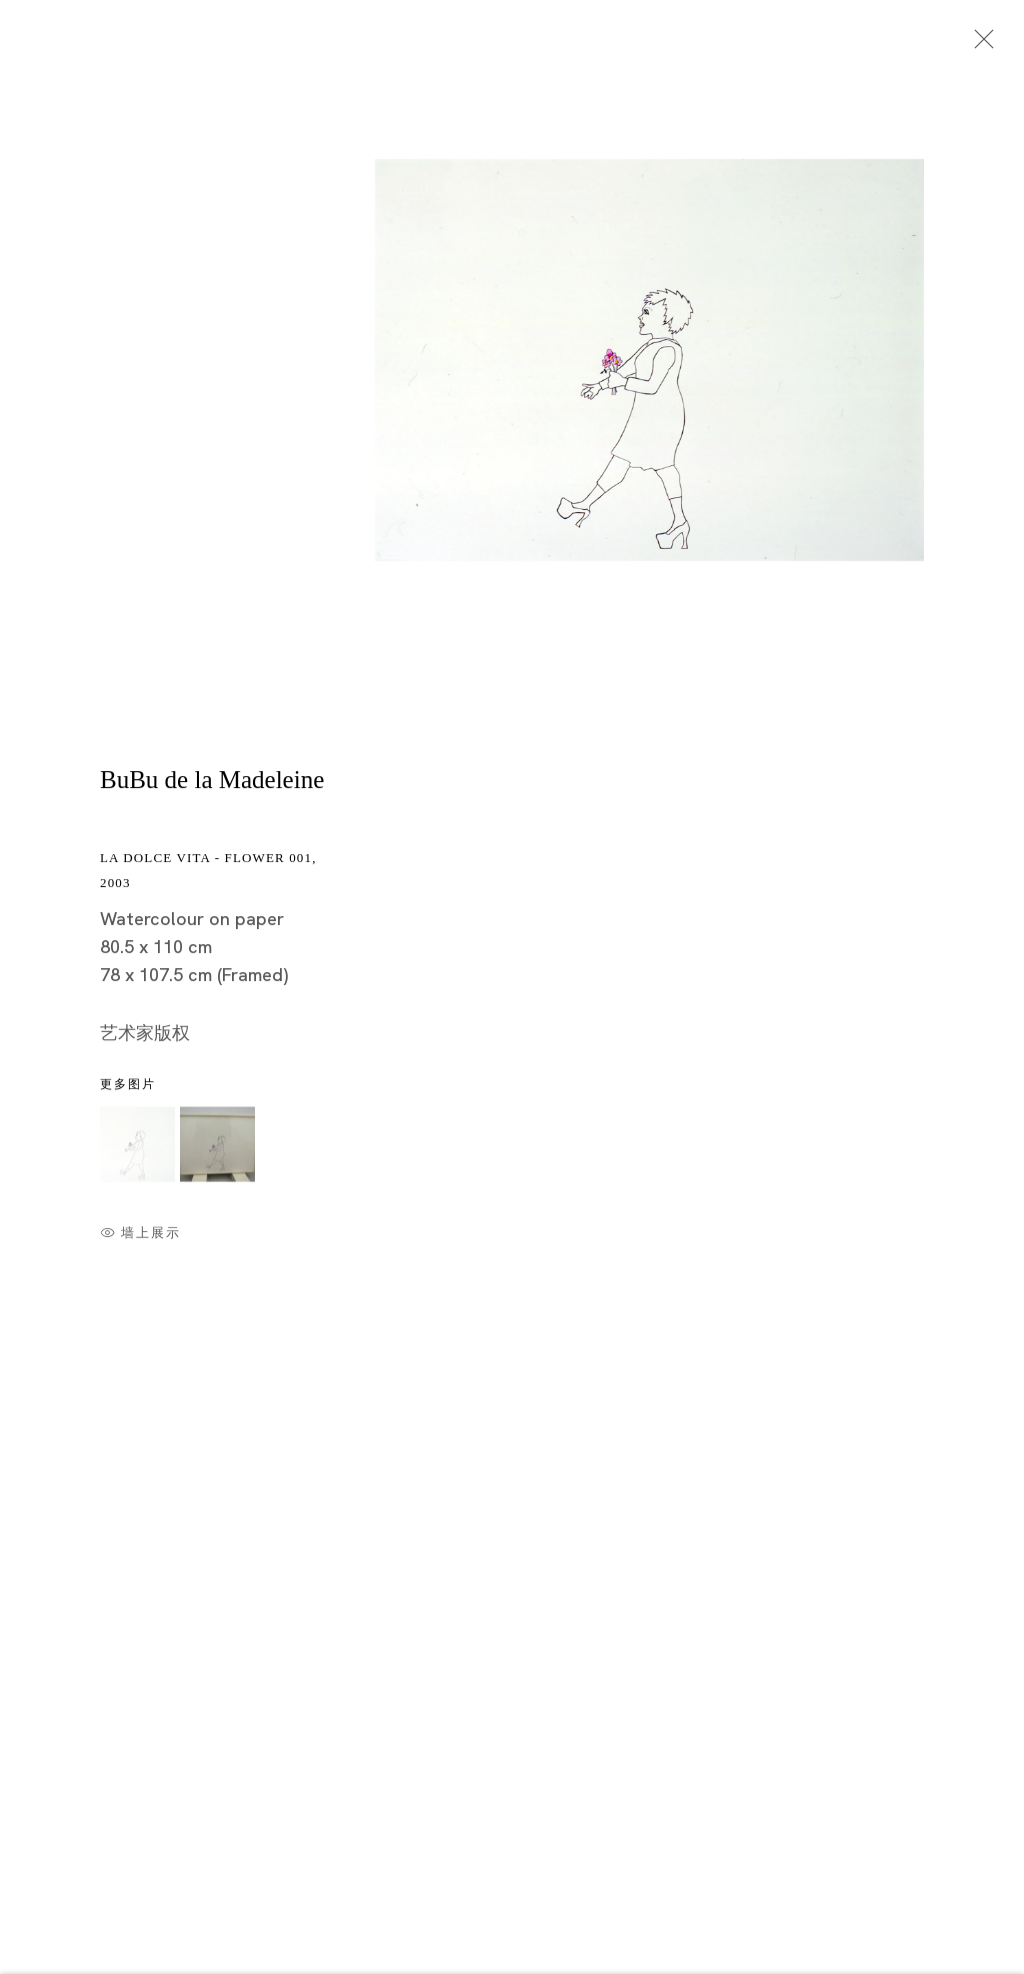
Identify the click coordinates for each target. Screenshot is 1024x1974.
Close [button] (979, 45)
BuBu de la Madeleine (212, 782)
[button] (137, 1146)
